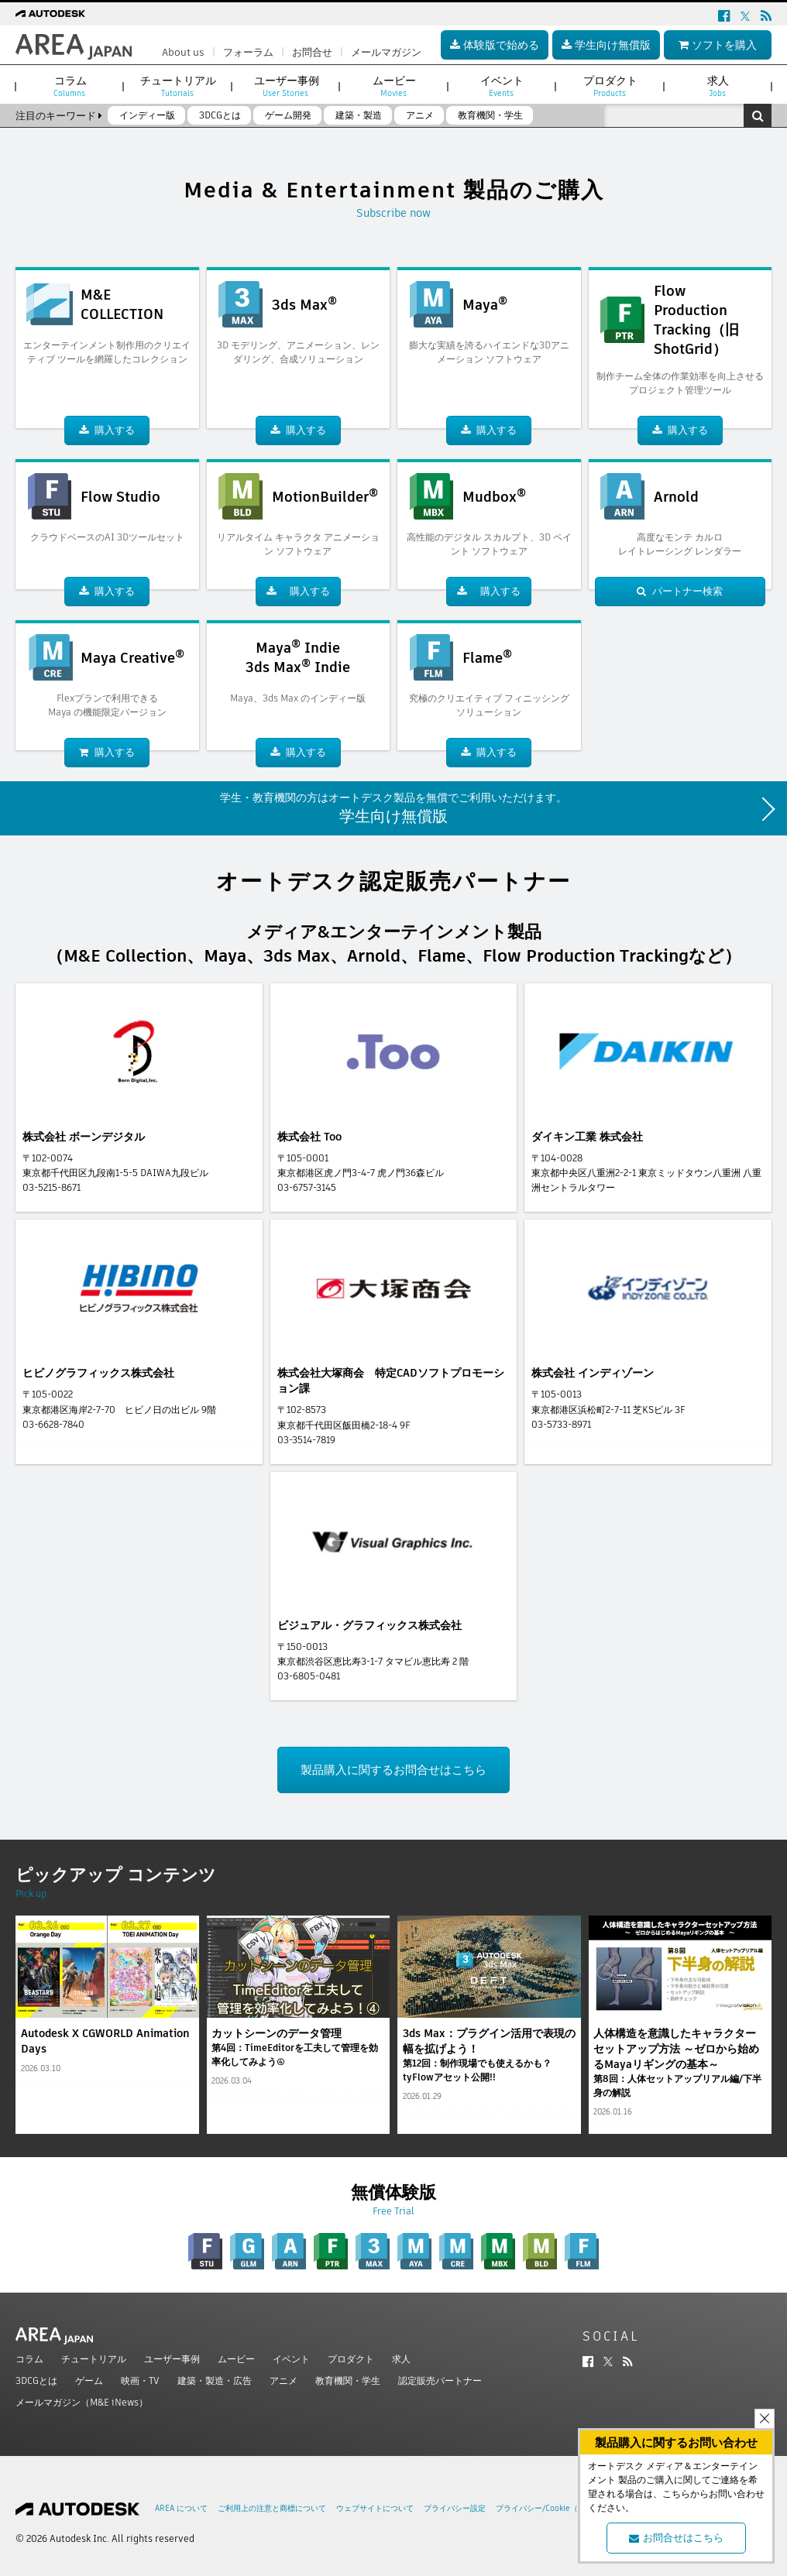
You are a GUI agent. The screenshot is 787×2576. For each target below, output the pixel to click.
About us (183, 52)
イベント (291, 2358)
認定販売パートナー (440, 2380)
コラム (29, 2358)
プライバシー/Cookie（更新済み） (556, 2508)
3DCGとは (36, 2380)
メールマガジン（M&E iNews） (81, 2402)
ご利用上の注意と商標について (272, 2508)
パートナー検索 (680, 591)
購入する (107, 430)
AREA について (181, 2508)
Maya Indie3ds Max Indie (298, 657)
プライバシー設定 (455, 2508)
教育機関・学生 (347, 2380)
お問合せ (312, 52)
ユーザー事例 (172, 2358)
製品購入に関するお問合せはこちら (393, 1769)
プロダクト (351, 2358)
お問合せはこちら (676, 2537)
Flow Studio (120, 496)
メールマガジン (386, 52)
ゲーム (89, 2380)
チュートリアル (93, 2358)
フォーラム (248, 52)
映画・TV (140, 2380)
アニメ (283, 2380)
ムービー (236, 2358)
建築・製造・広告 (214, 2380)
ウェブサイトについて (375, 2508)
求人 (401, 2358)
